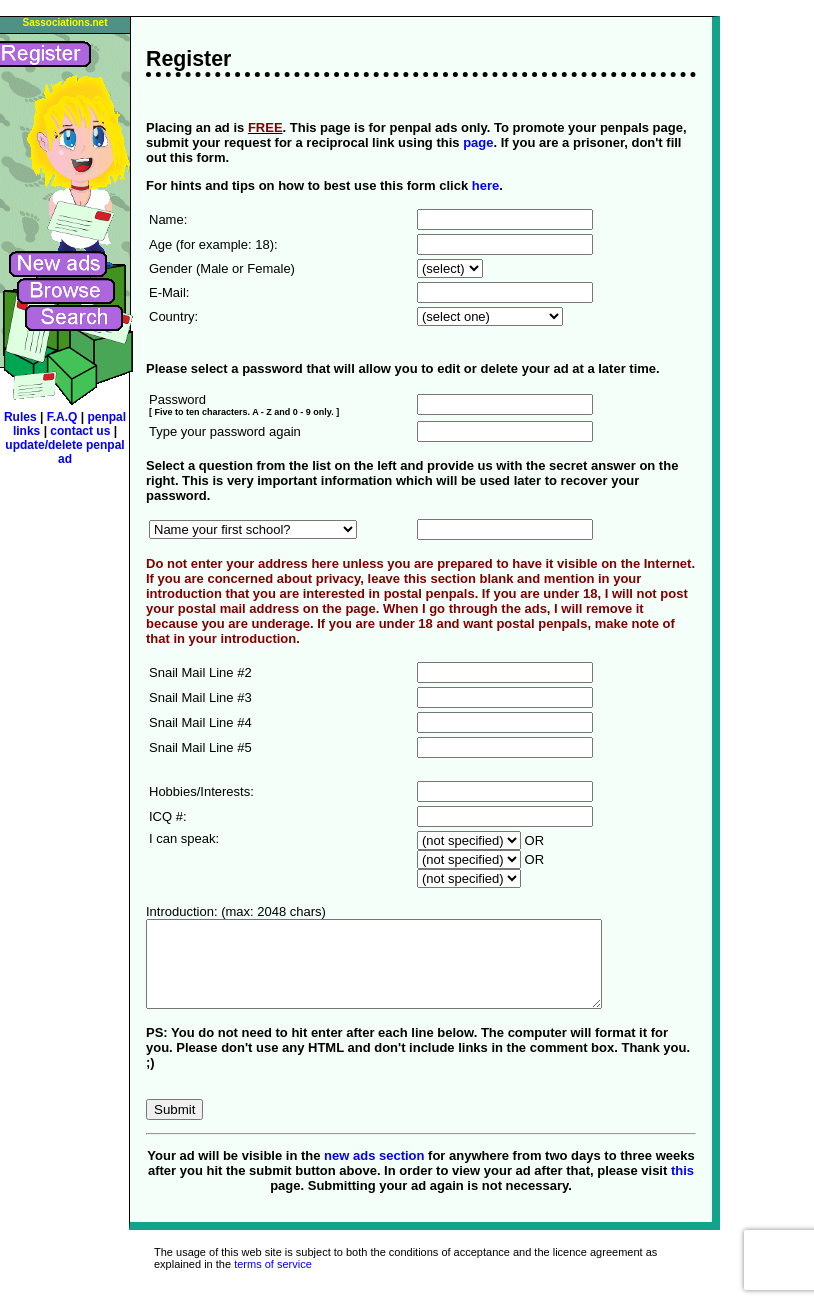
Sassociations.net (64, 22)
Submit (174, 1127)
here (485, 185)
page (478, 142)
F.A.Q (64, 417)
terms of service (273, 1282)
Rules (20, 417)
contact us (81, 431)
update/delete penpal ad (64, 452)
